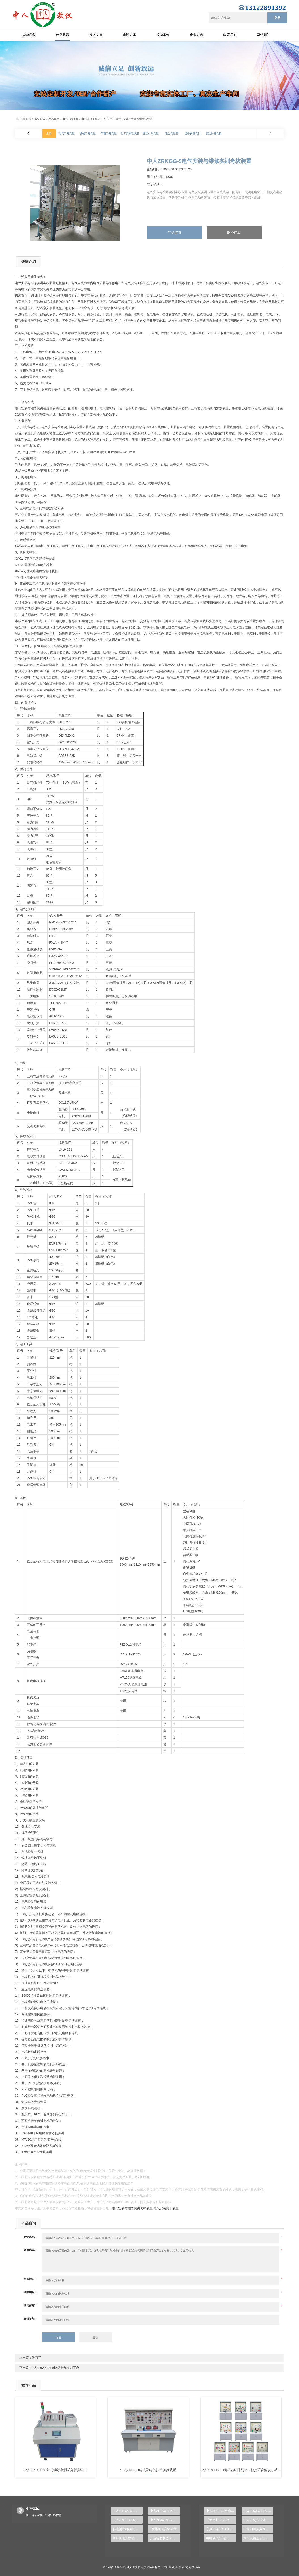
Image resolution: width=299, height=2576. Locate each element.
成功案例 (163, 35)
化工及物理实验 (130, 133)
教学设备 (29, 35)
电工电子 (32, 583)
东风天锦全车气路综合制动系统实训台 (258, 2538)
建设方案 (129, 35)
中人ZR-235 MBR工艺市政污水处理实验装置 (165, 2511)
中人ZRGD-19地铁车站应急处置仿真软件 (128, 2520)
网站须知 (263, 35)
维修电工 (246, 283)
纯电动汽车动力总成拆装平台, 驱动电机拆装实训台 (221, 2538)
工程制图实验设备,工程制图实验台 (258, 2529)
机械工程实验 (88, 133)
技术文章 (96, 35)
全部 (49, 133)
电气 (18, 283)
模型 (46, 658)
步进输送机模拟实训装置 (128, 2529)
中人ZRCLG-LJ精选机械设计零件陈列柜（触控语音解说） (258, 2511)
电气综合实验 (89, 118)
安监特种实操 (214, 133)
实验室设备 (150, 2567)
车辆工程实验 (109, 133)
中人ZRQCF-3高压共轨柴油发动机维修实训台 (258, 2520)
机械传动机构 (180, 2567)
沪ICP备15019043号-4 (115, 2567)
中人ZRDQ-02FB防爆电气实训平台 (54, 2367)
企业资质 (196, 35)
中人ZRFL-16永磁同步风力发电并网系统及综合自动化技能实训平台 (221, 2511)
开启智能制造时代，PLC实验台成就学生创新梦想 (165, 2538)
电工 (118, 283)
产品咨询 (174, 233)
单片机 (26, 646)
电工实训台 (164, 2567)
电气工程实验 (70, 118)
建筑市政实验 (151, 133)
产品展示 (62, 35)
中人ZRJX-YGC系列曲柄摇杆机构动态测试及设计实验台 (165, 2520)
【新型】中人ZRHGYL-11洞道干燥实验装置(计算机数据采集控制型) (221, 2520)
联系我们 (230, 35)
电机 (225, 314)
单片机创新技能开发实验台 (128, 2538)
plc (277, 314)
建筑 (162, 302)
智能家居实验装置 (164, 2529)
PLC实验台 (136, 2567)
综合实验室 (171, 133)
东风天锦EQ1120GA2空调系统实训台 (221, 2529)
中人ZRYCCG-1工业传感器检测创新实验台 (128, 2511)
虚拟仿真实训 (193, 133)
